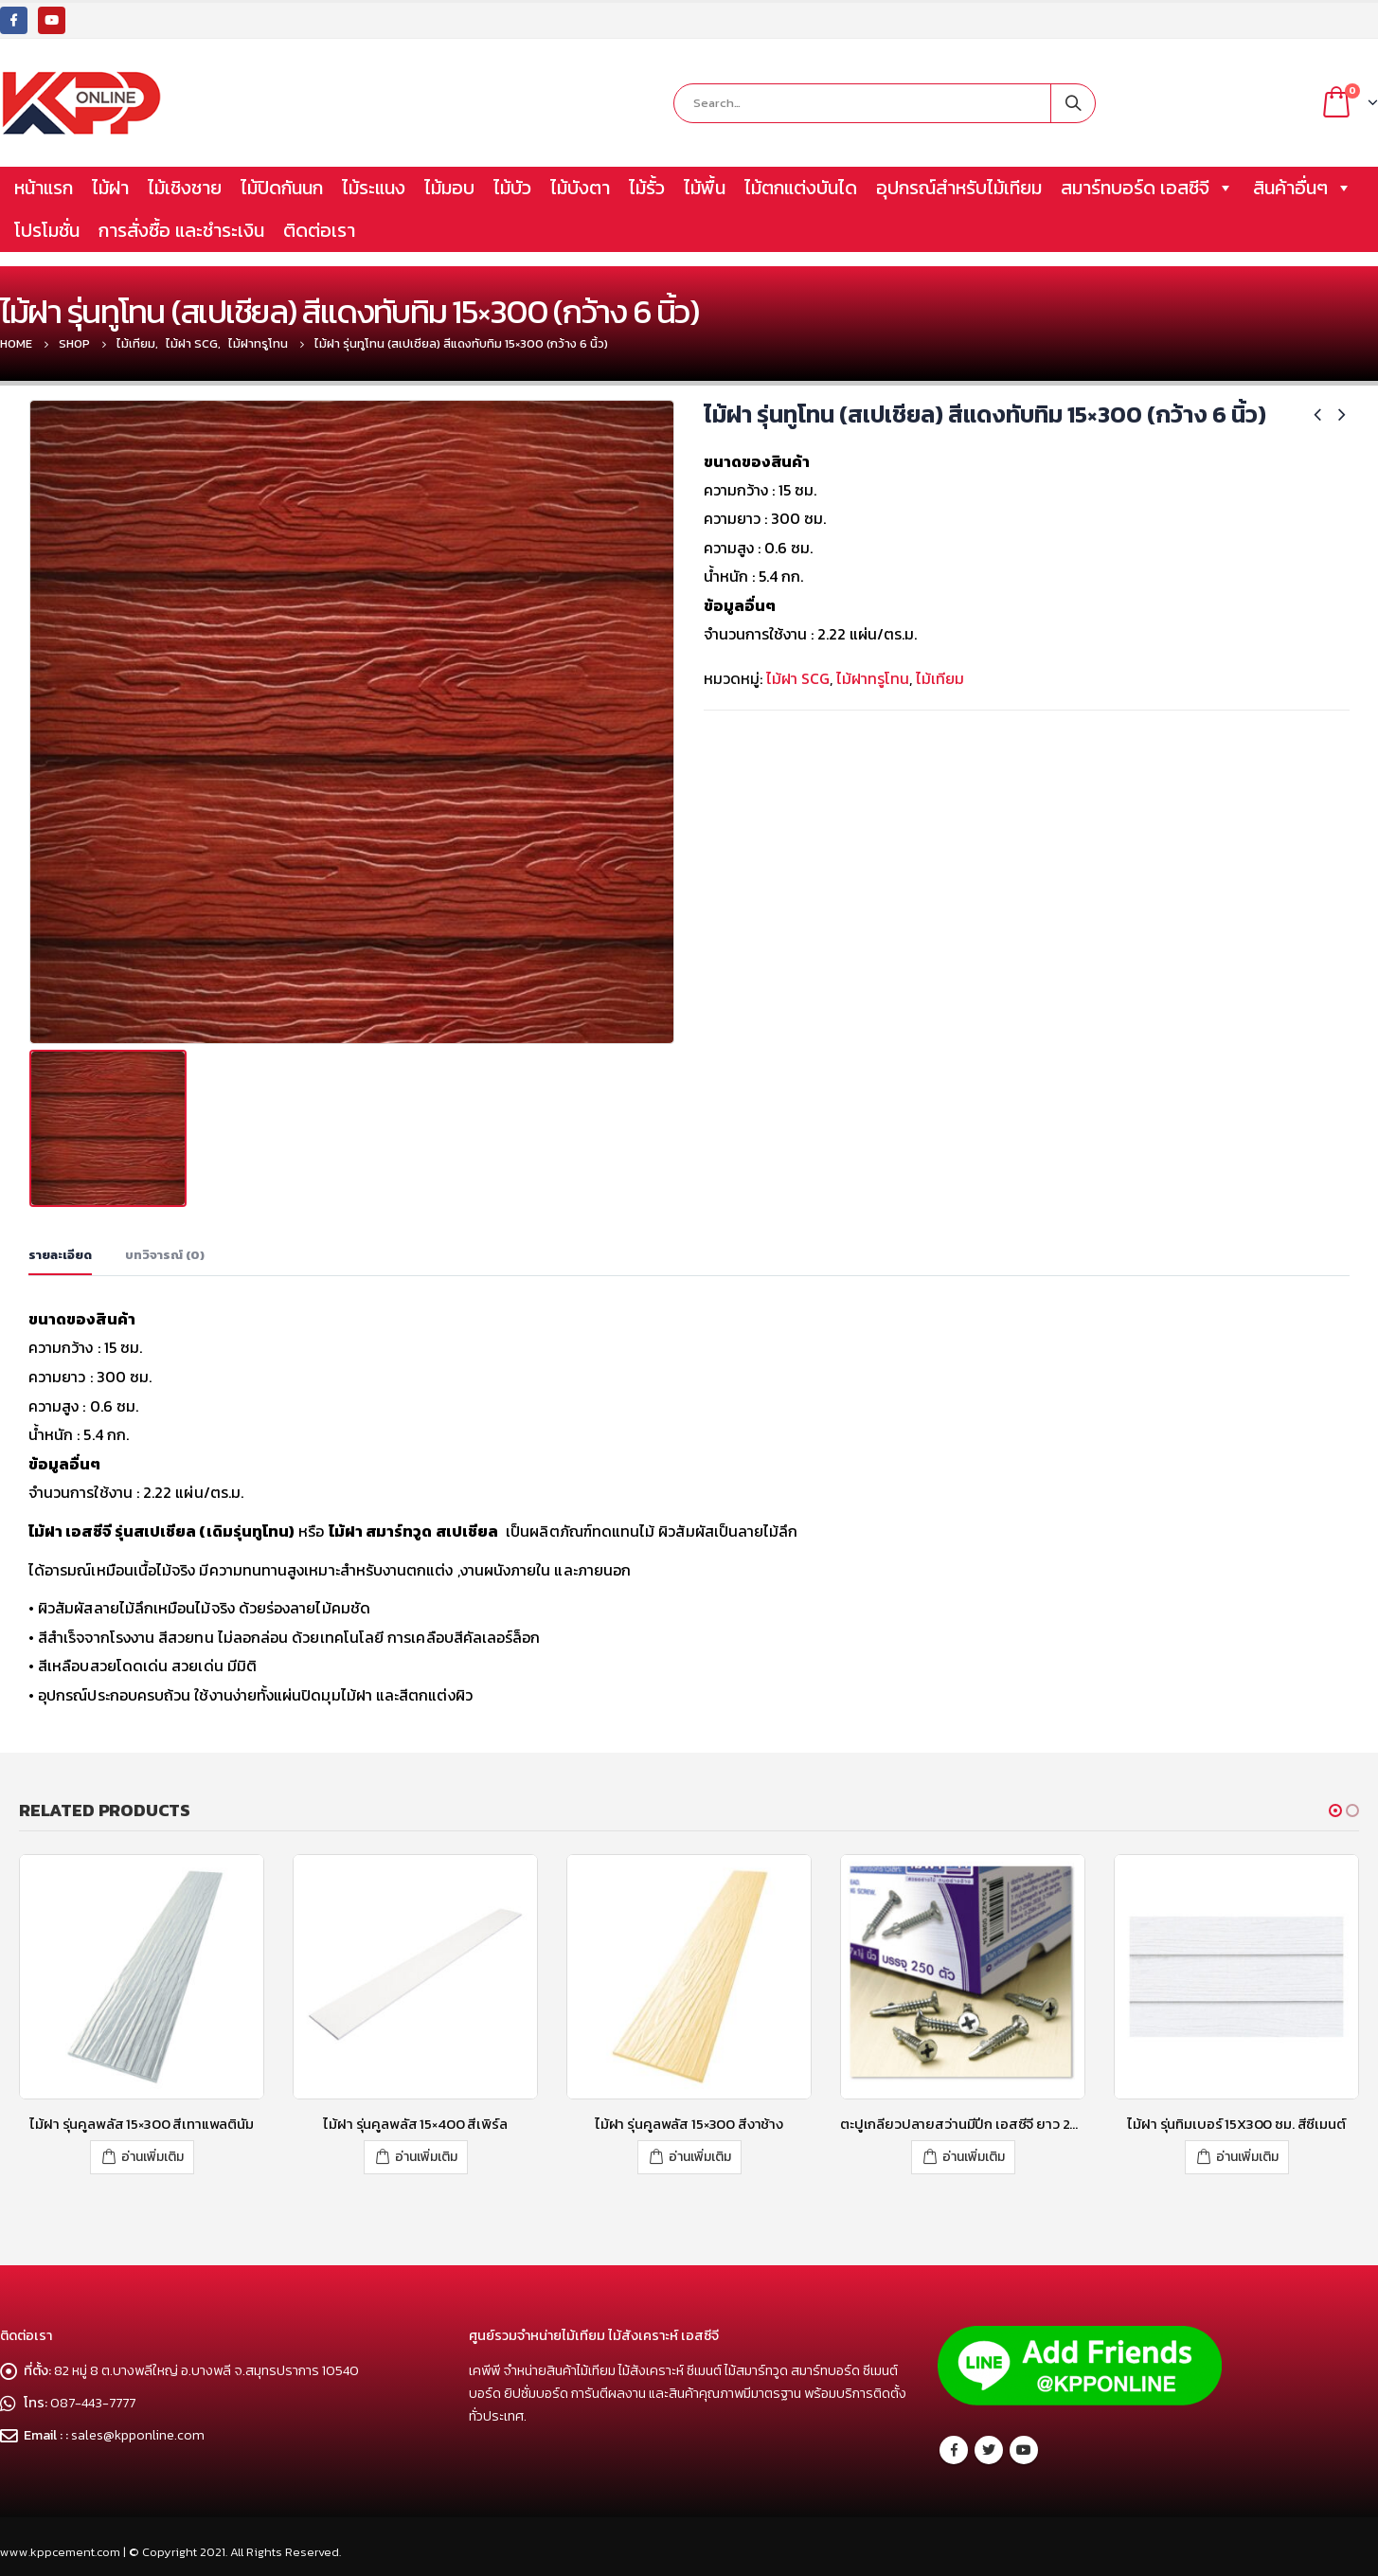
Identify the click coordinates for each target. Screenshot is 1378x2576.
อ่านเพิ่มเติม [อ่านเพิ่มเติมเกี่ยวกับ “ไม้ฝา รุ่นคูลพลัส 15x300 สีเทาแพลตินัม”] (152, 2157)
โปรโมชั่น (47, 230)
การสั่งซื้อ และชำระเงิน (181, 230)
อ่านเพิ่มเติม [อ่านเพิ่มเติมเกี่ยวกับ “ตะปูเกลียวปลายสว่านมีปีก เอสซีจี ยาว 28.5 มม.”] (973, 2157)
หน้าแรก (43, 187)
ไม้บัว (512, 187)
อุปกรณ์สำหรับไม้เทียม (959, 187)
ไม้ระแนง (373, 187)
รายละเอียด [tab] (60, 1255)
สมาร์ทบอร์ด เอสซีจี (1147, 187)
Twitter (989, 2450)
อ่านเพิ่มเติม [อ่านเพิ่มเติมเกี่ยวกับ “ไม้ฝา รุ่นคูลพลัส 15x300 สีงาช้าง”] (700, 2157)
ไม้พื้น (704, 187)
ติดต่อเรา (319, 230)
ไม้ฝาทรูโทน (872, 678)
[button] (1335, 1809)
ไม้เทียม (940, 678)
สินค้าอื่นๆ (1302, 187)
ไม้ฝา (110, 187)
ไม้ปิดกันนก (282, 187)
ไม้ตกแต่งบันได (800, 187)
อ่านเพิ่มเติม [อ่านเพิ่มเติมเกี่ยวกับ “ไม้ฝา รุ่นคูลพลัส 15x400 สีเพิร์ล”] (426, 2157)
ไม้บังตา (580, 187)
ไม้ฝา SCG (798, 678)
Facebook (954, 2450)
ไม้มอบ (449, 187)
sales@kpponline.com (138, 2434)
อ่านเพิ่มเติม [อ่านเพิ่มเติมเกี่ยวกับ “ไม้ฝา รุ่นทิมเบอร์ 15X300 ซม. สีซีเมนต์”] (1247, 2157)
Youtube (1024, 2450)
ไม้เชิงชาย (185, 187)
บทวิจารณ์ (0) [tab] (165, 1255)
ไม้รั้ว (647, 187)
